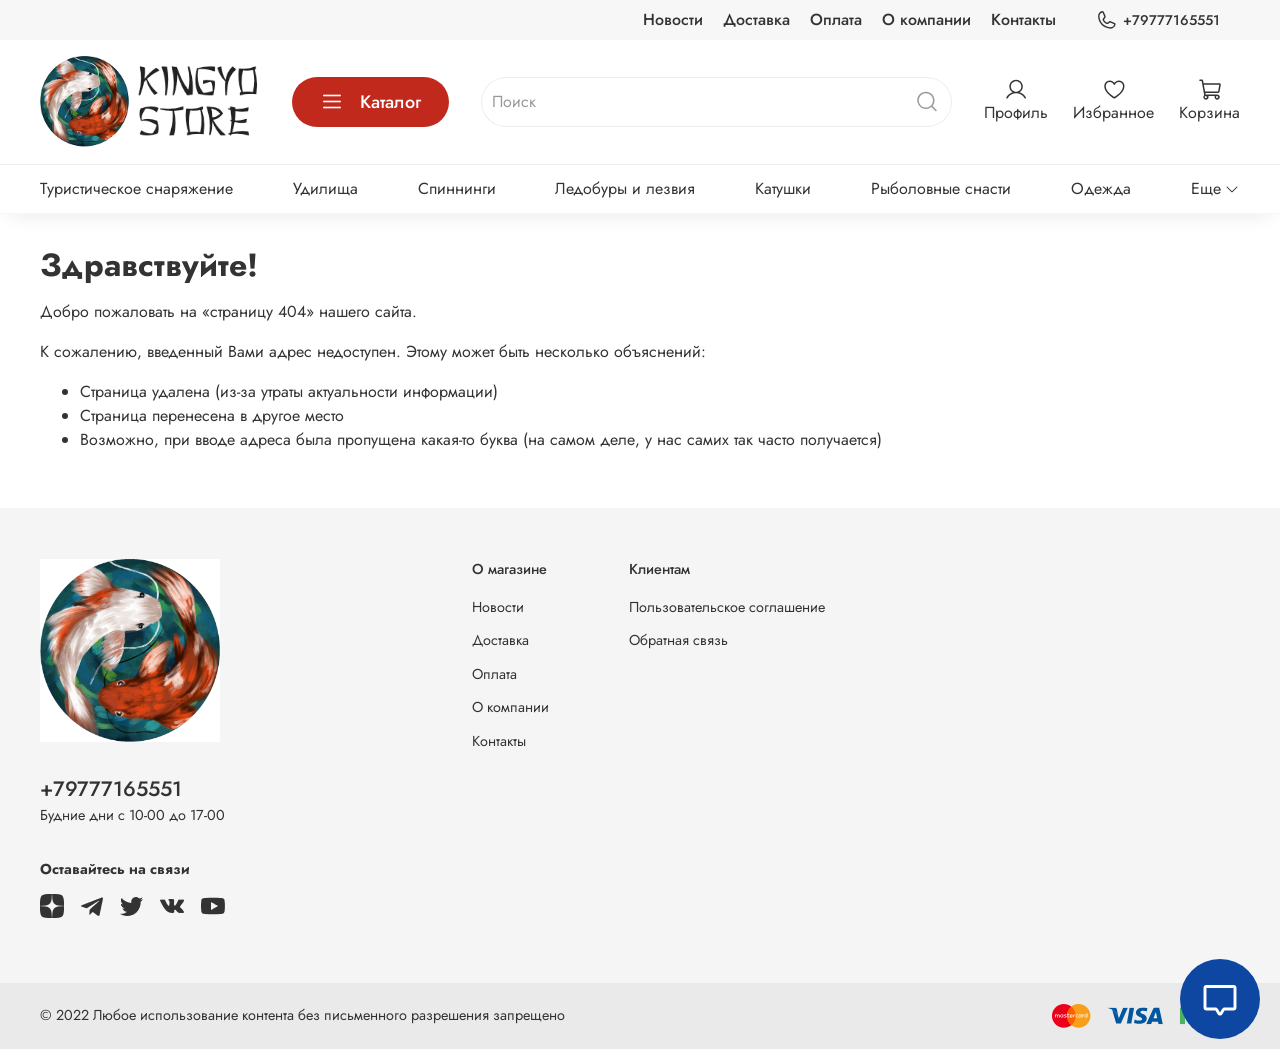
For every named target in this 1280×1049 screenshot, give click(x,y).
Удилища (325, 188)
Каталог (370, 102)
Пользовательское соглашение (727, 607)
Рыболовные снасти (941, 188)
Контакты (1023, 19)
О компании (926, 19)
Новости (673, 19)
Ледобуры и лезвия (625, 188)
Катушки (783, 188)
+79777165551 (1158, 20)
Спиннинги (457, 188)
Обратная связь (678, 640)
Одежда (1101, 188)
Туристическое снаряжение (136, 188)
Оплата (836, 19)
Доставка (756, 19)
